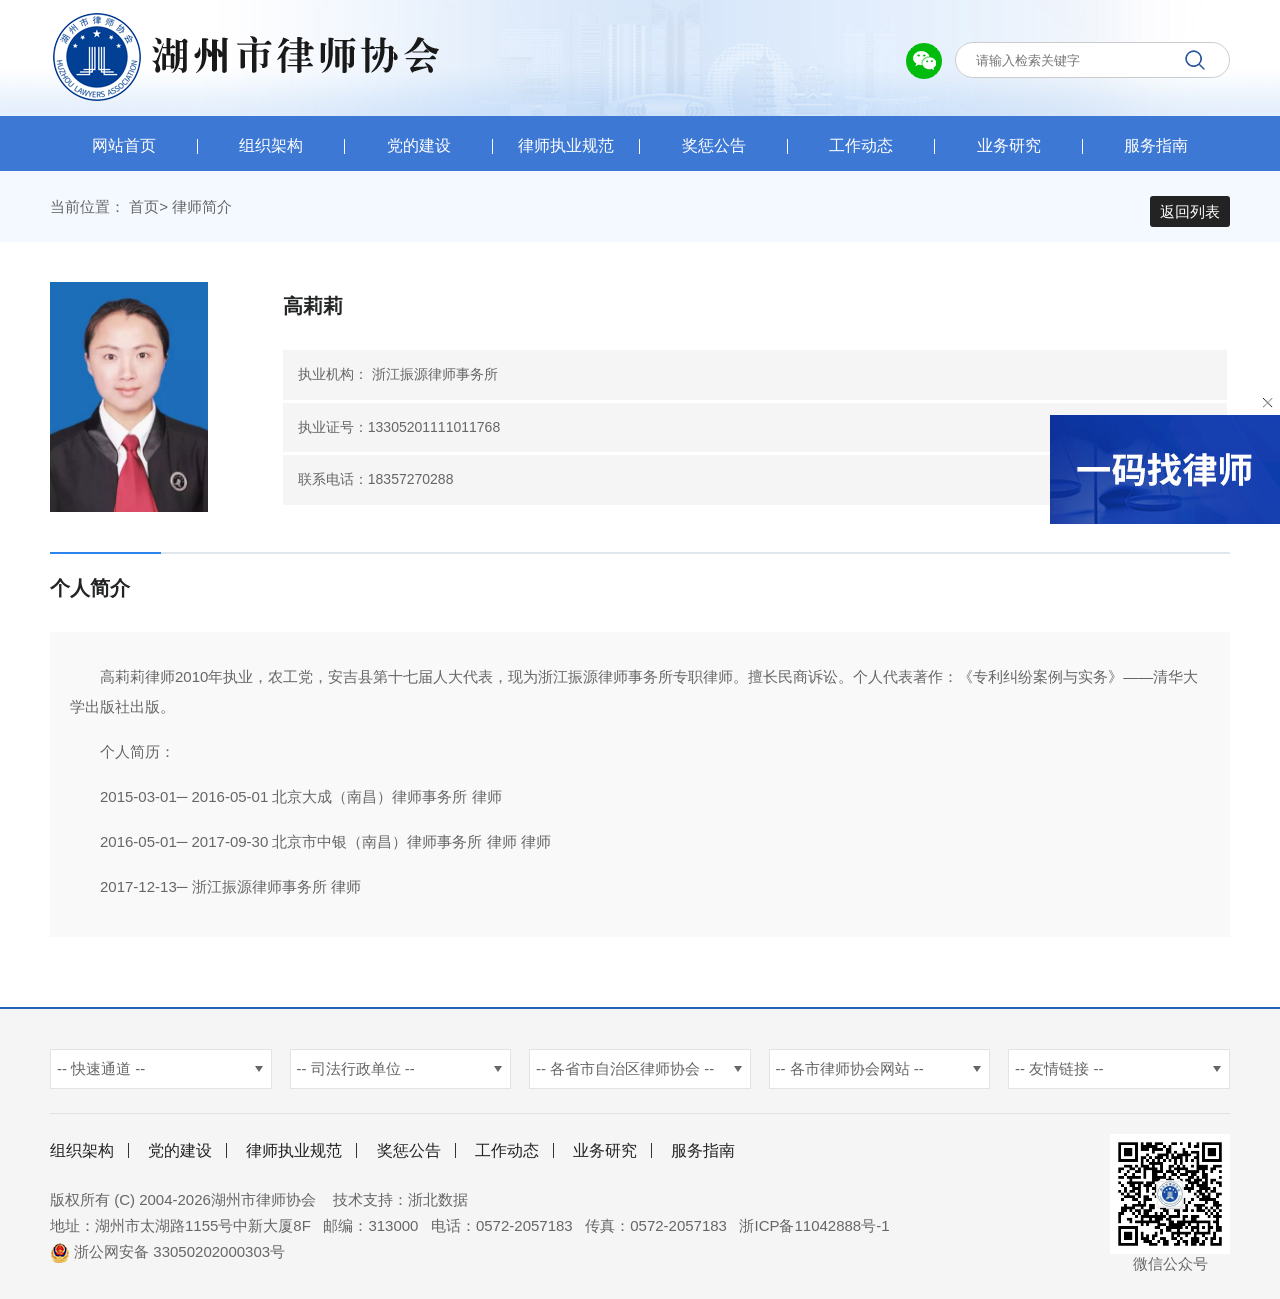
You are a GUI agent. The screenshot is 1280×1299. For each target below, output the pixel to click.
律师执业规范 (566, 145)
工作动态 (861, 145)
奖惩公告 (714, 145)
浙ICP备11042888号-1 (814, 1230)
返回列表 (1190, 211)
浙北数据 (438, 1204)
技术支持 (363, 1204)
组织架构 (271, 145)
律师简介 (202, 211)
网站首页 (124, 145)
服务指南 (1156, 145)
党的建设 (419, 145)
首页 (144, 211)
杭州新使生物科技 (540, 1204)
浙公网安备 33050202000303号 (167, 1256)
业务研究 (1009, 145)
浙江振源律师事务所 (435, 379)
